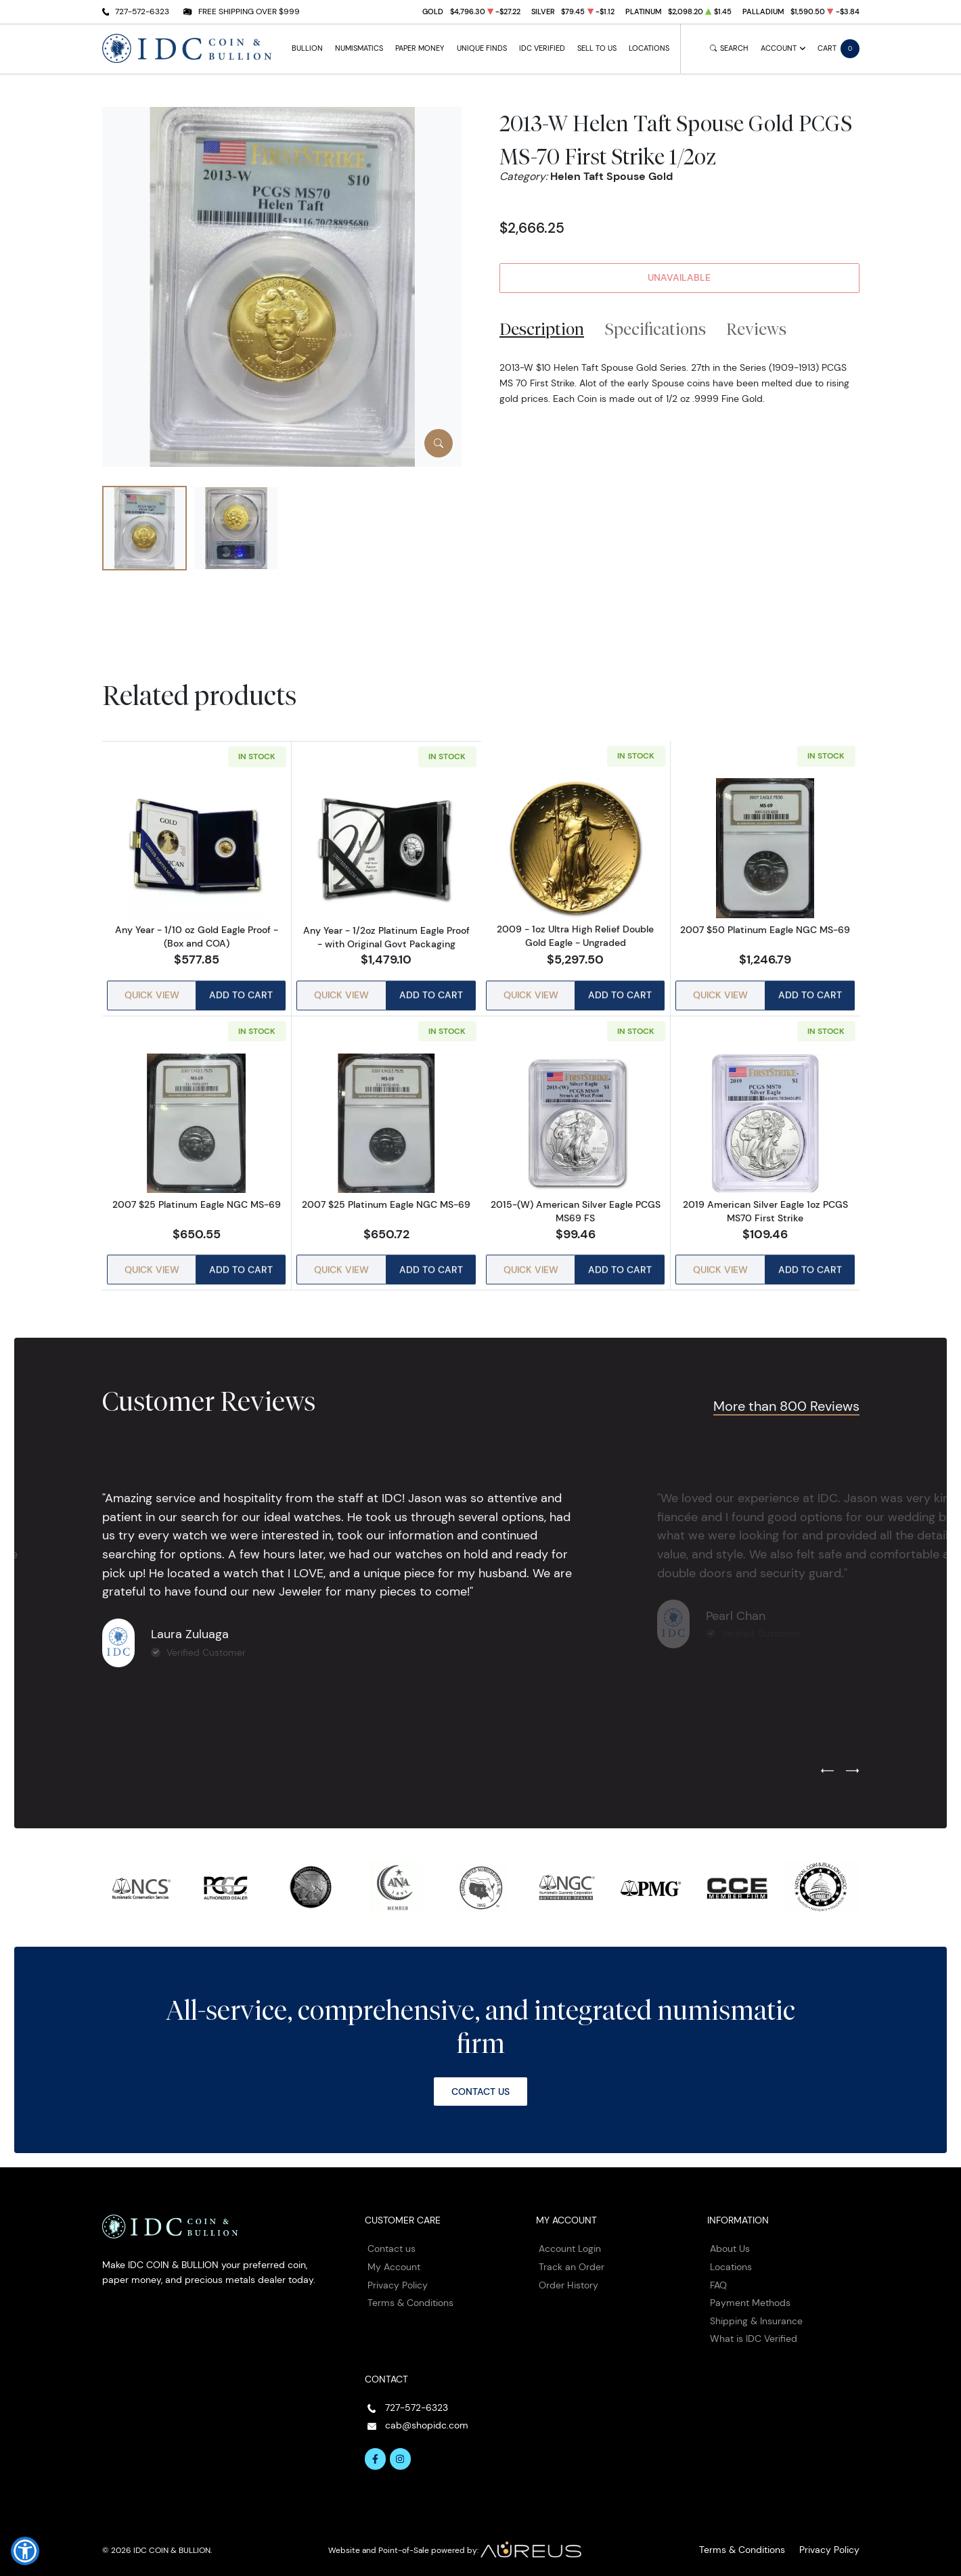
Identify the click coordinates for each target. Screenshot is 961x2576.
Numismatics (359, 48)
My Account (393, 2256)
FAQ (718, 2274)
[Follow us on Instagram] (400, 2449)
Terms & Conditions (410, 2292)
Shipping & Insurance (756, 2310)
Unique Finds (482, 48)
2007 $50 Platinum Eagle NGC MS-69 (765, 930)
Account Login (570, 2238)
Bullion (307, 48)
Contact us (391, 2238)
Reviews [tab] (756, 328)
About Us (730, 2238)
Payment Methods (750, 2292)
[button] (25, 2550)
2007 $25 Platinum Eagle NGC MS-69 (196, 1198)
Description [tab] (541, 328)
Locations (649, 48)
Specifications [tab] (655, 328)
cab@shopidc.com (426, 2415)
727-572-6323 (142, 11)
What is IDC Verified (753, 2328)
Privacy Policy (397, 2274)
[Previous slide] (827, 1760)
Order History (568, 2274)
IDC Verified (542, 48)
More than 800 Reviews (780, 1394)
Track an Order (571, 2256)
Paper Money (419, 48)
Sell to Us (597, 48)
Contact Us (480, 2081)
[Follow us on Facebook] (375, 2449)
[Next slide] (852, 1760)
